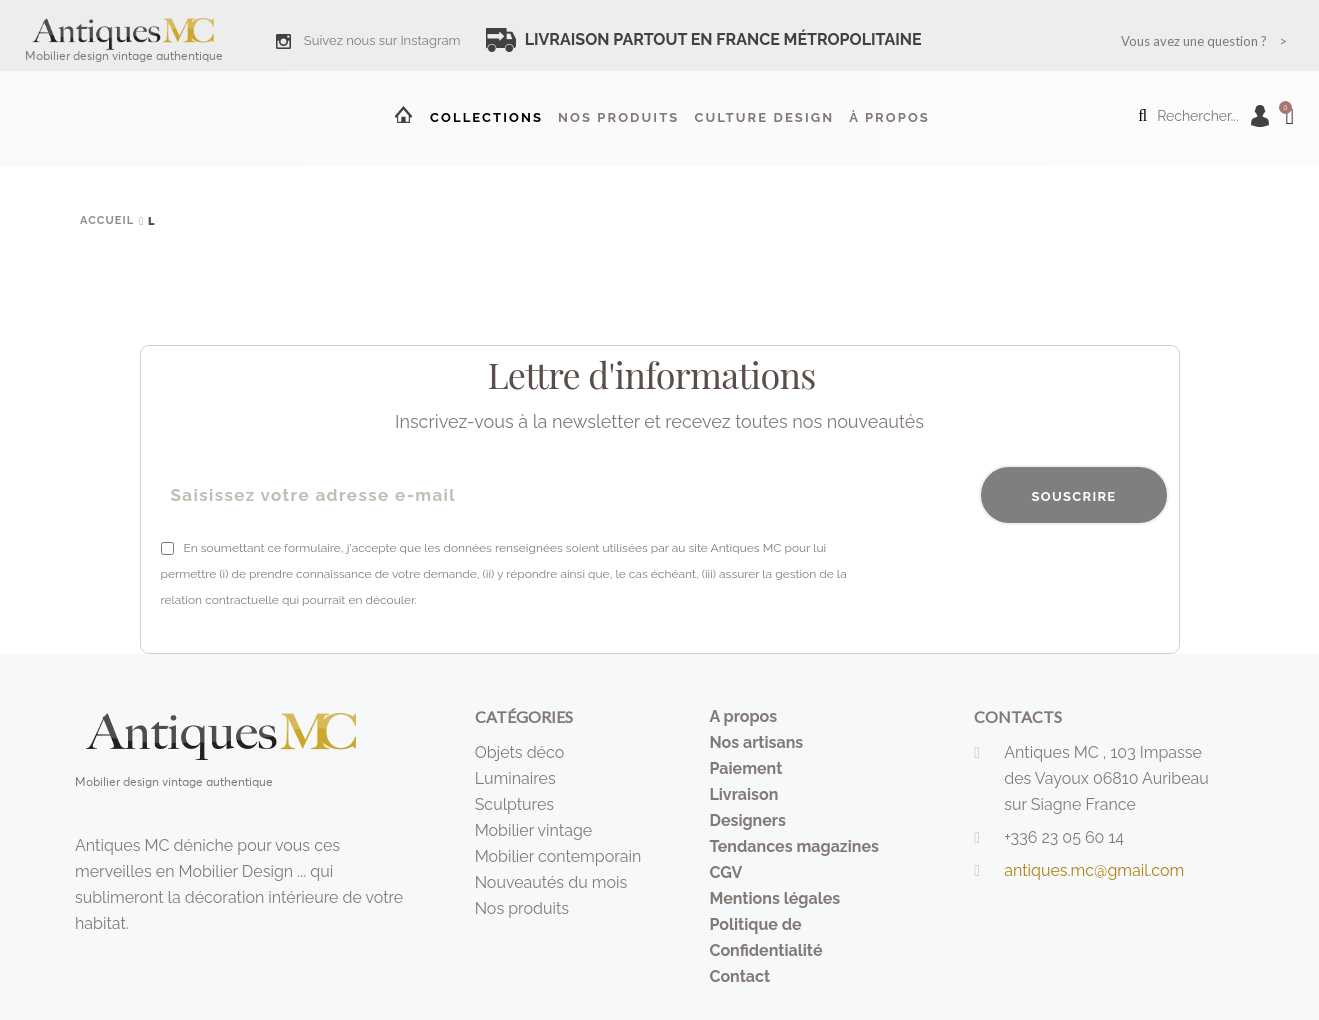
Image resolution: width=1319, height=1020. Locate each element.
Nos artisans (756, 742)
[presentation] (1017, 574)
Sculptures (514, 804)
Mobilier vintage (534, 830)
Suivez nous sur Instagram (382, 40)
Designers (747, 820)
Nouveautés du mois (551, 882)
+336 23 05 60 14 (1064, 837)
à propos (889, 117)
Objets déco (520, 752)
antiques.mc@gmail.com (1094, 870)
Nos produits (618, 117)
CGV (725, 872)
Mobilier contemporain (558, 856)
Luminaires (515, 778)
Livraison (743, 794)
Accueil (402, 114)
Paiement (745, 768)
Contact (739, 976)
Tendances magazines (794, 846)
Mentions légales (774, 898)
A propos (743, 716)
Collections (486, 117)
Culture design (764, 117)
